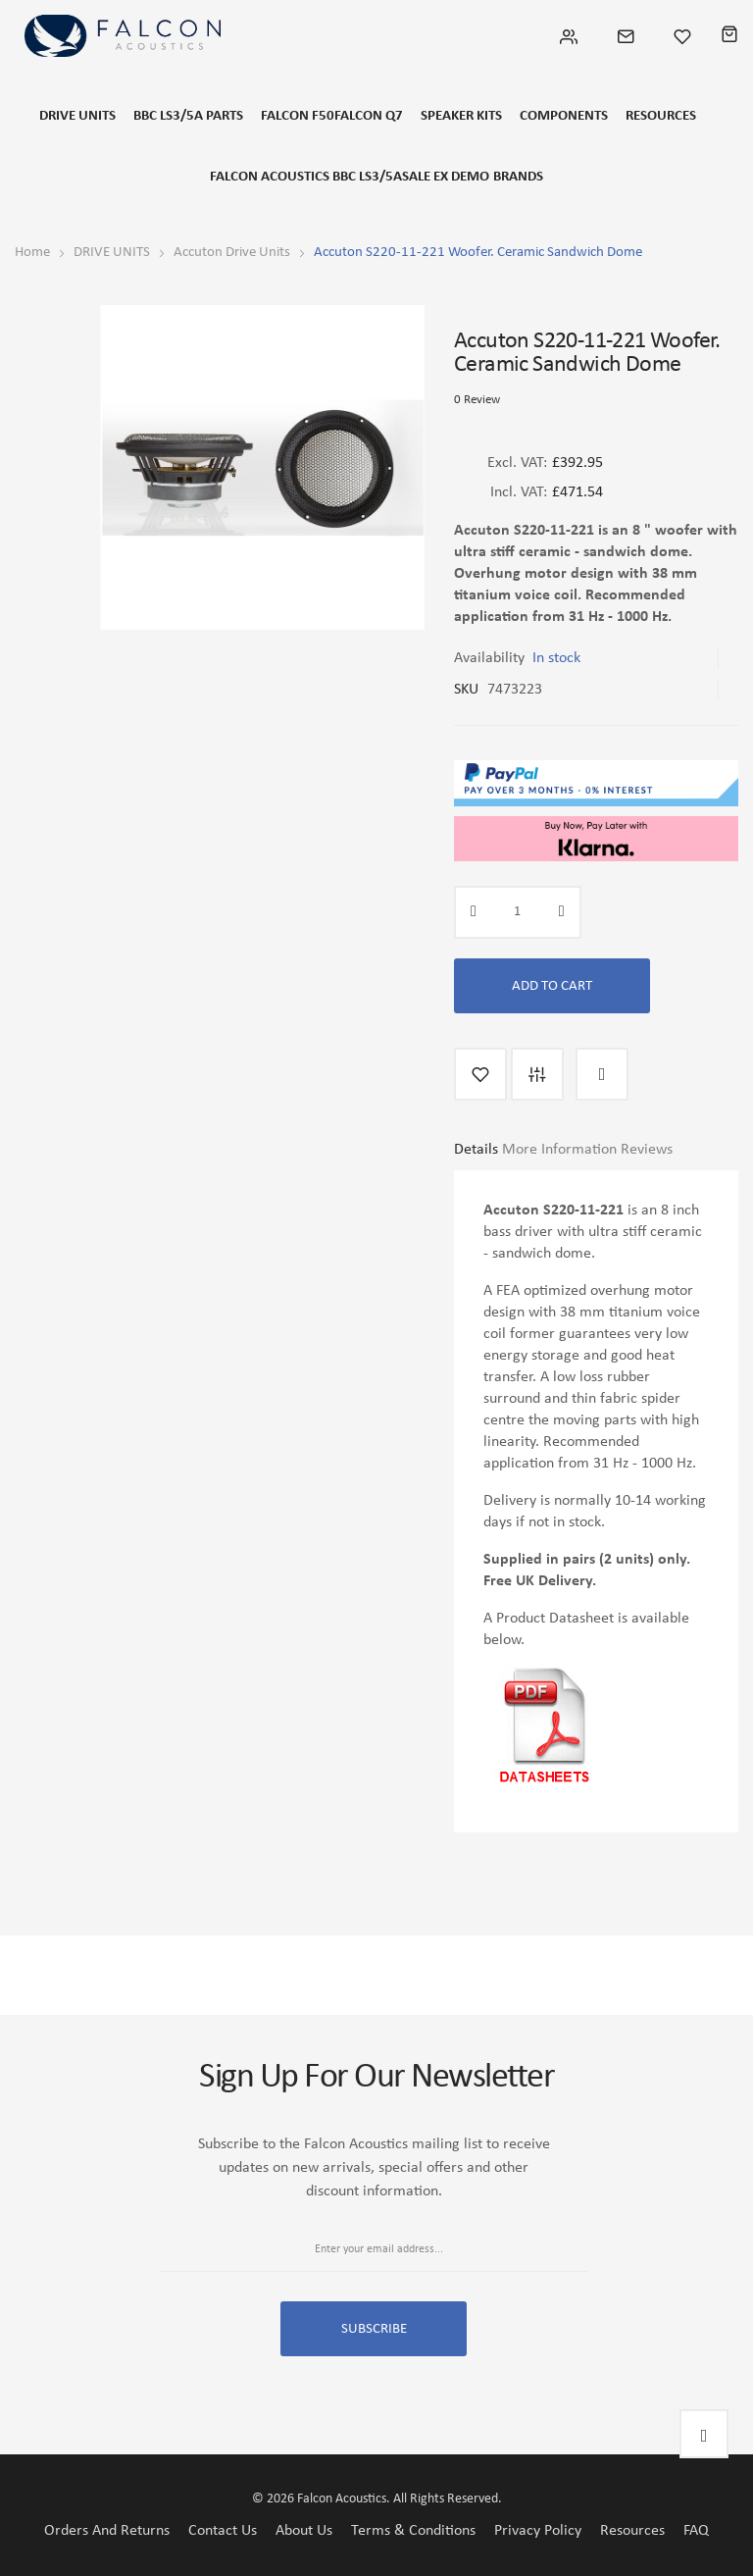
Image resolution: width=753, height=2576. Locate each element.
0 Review (477, 399)
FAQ (696, 2531)
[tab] (476, 1157)
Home (32, 252)
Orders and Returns (107, 2531)
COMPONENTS (564, 116)
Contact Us (222, 2531)
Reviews (647, 1150)
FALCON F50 (297, 116)
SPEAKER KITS (461, 116)
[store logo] (122, 36)
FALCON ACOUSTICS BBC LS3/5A (306, 177)
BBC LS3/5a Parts (188, 116)
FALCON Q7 (368, 116)
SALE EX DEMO (445, 177)
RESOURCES (661, 116)
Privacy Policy (537, 2531)
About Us (304, 2531)
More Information (559, 1150)
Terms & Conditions (413, 2531)
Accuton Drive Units (232, 252)
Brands (518, 177)
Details (476, 1150)
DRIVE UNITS (77, 116)
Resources (632, 2531)
